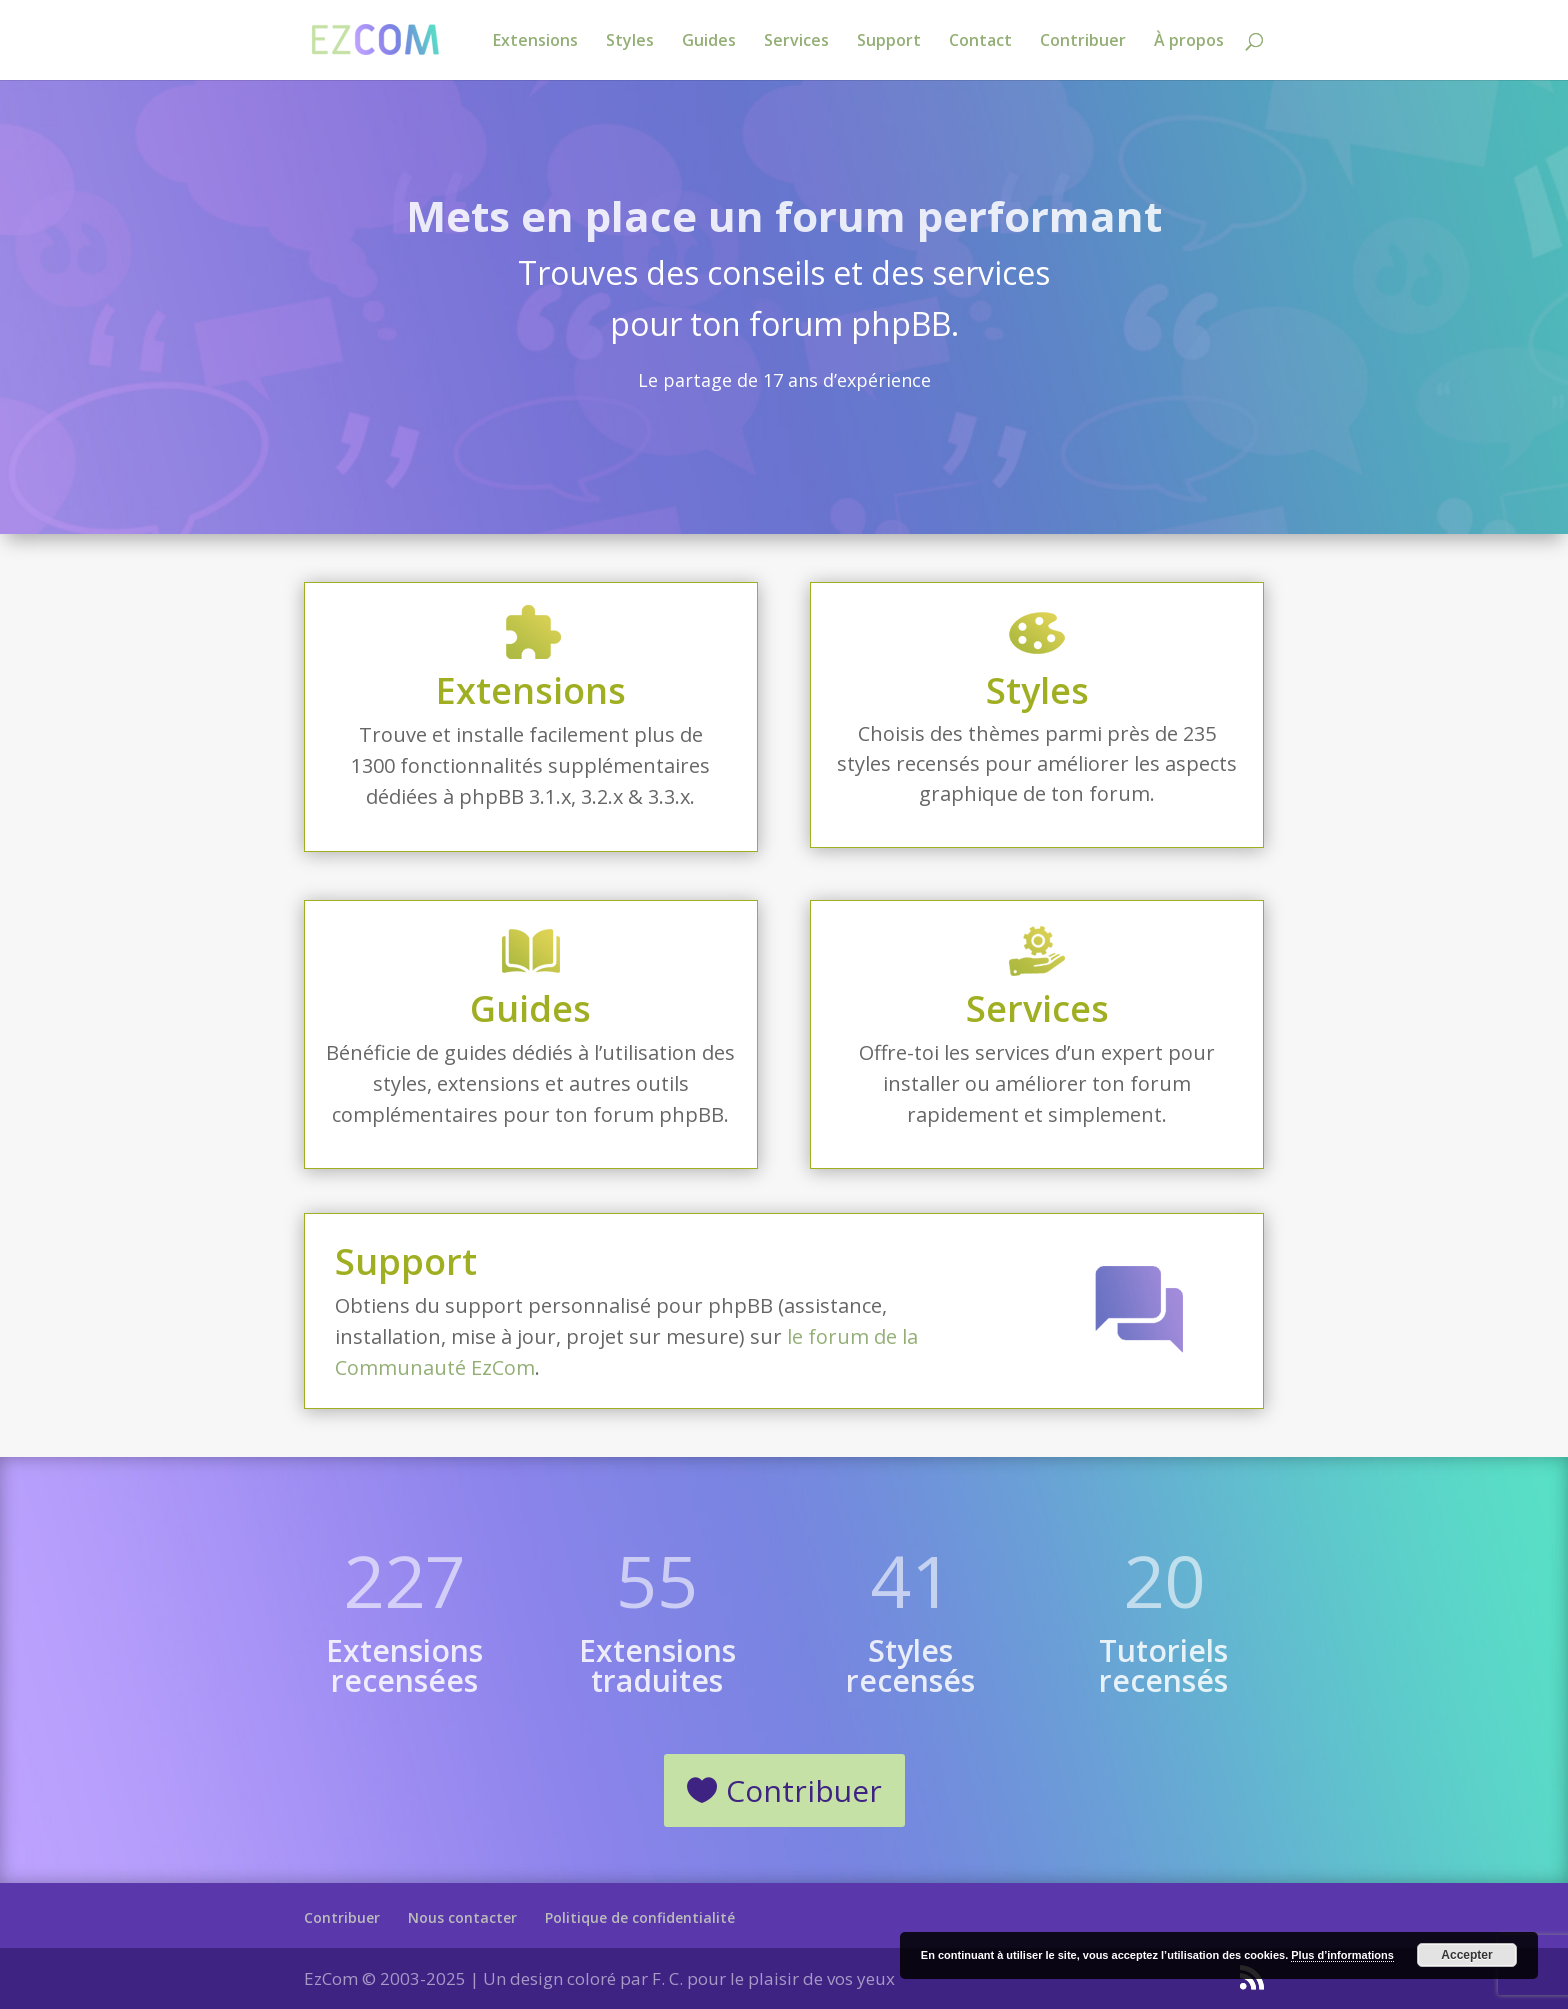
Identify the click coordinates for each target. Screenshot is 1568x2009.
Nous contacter (462, 1917)
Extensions (535, 42)
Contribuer (1083, 42)
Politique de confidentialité (640, 1917)
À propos (1189, 42)
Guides (709, 42)
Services (796, 42)
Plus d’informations (1342, 1955)
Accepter (1466, 1955)
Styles (630, 42)
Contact (980, 42)
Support (889, 42)
